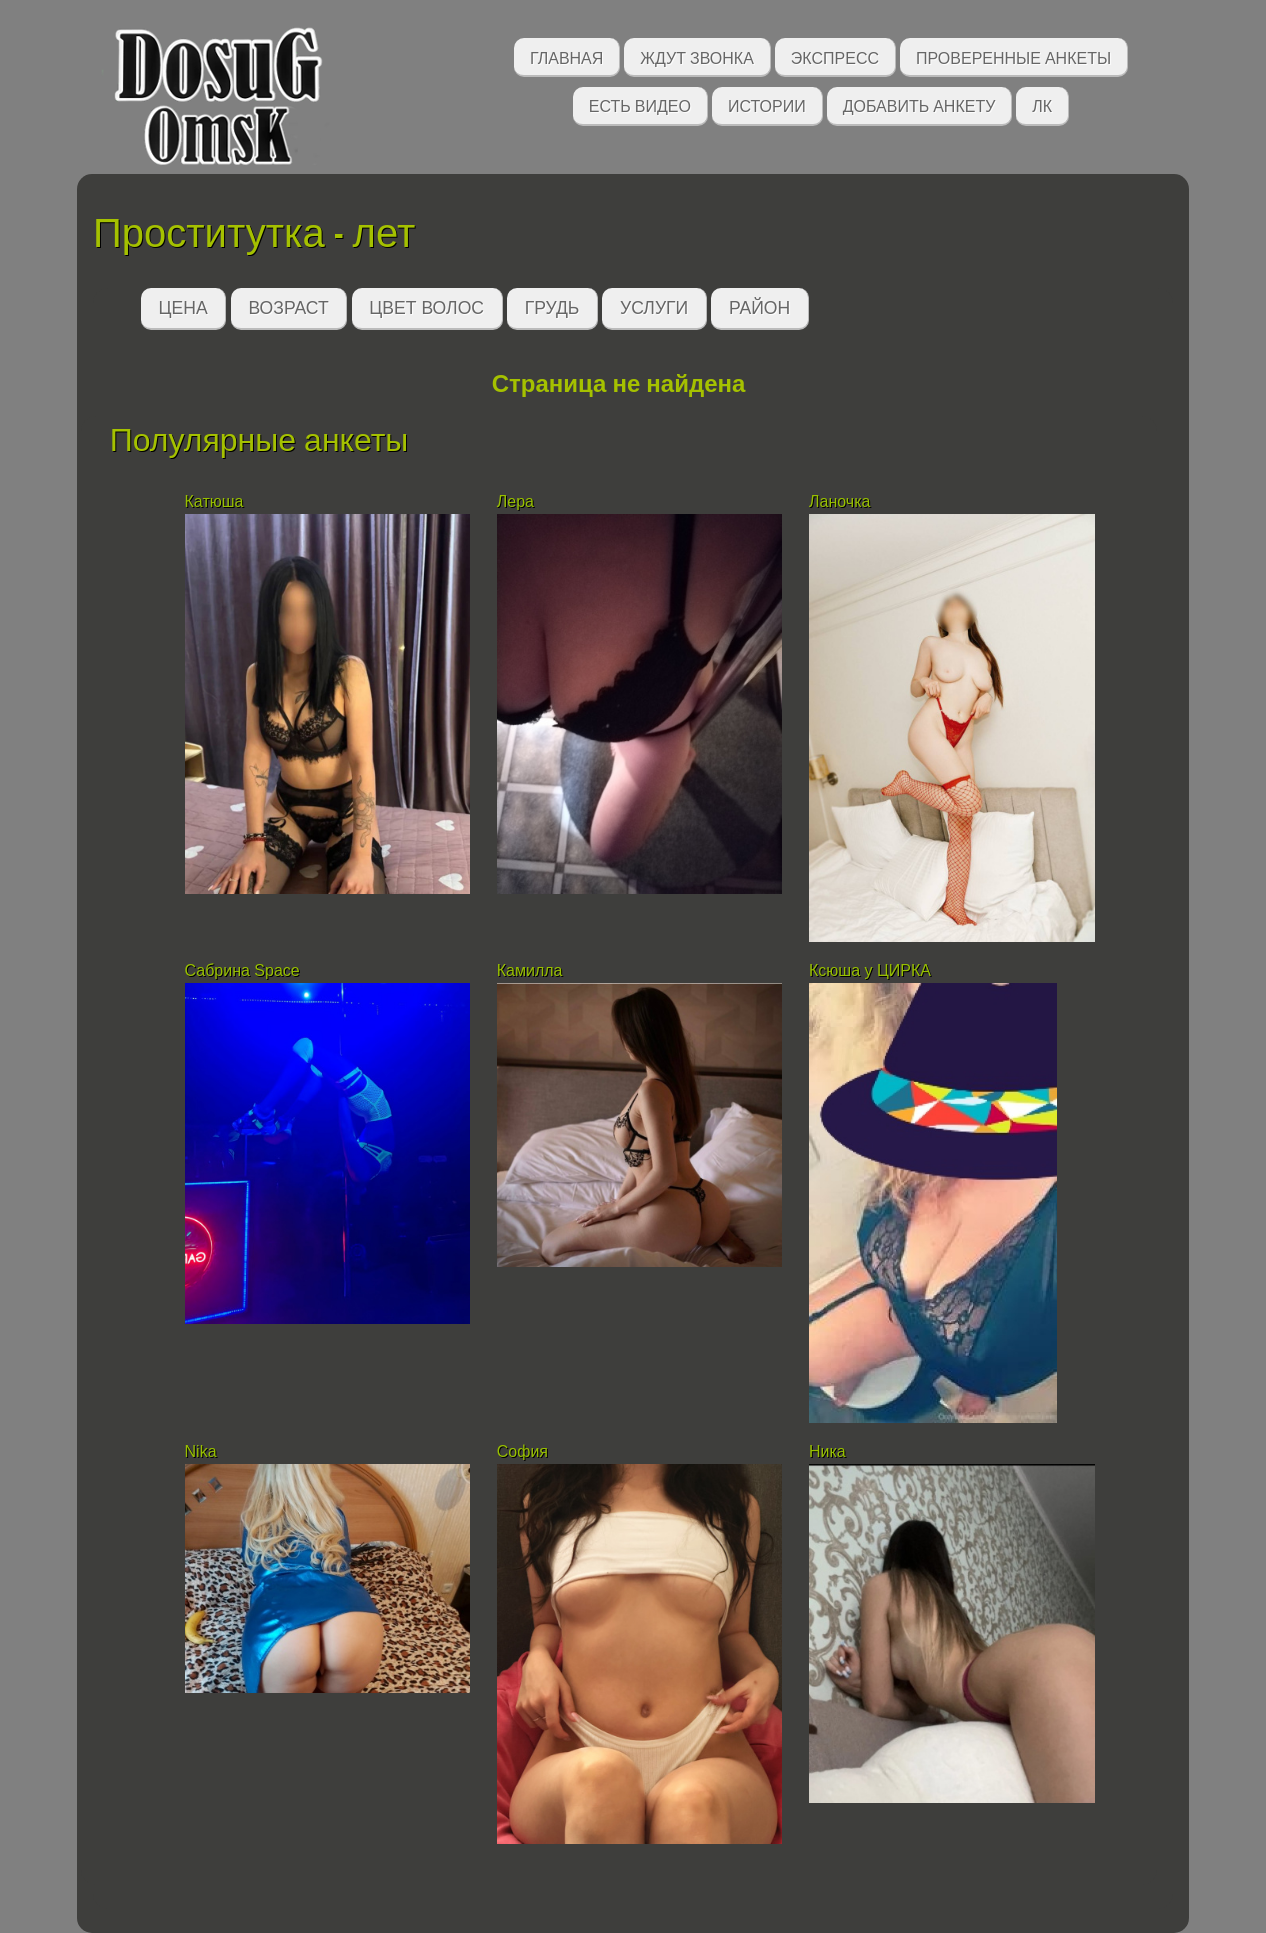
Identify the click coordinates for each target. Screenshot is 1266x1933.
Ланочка (839, 501)
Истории (767, 104)
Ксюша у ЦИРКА (872, 970)
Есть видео (640, 104)
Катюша (214, 501)
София (522, 1451)
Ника (827, 1451)
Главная (566, 56)
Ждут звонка (697, 56)
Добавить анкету (919, 104)
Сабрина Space (242, 970)
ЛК (1042, 104)
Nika (201, 1451)
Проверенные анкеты (1013, 56)
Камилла (530, 970)
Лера (515, 501)
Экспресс (835, 56)
